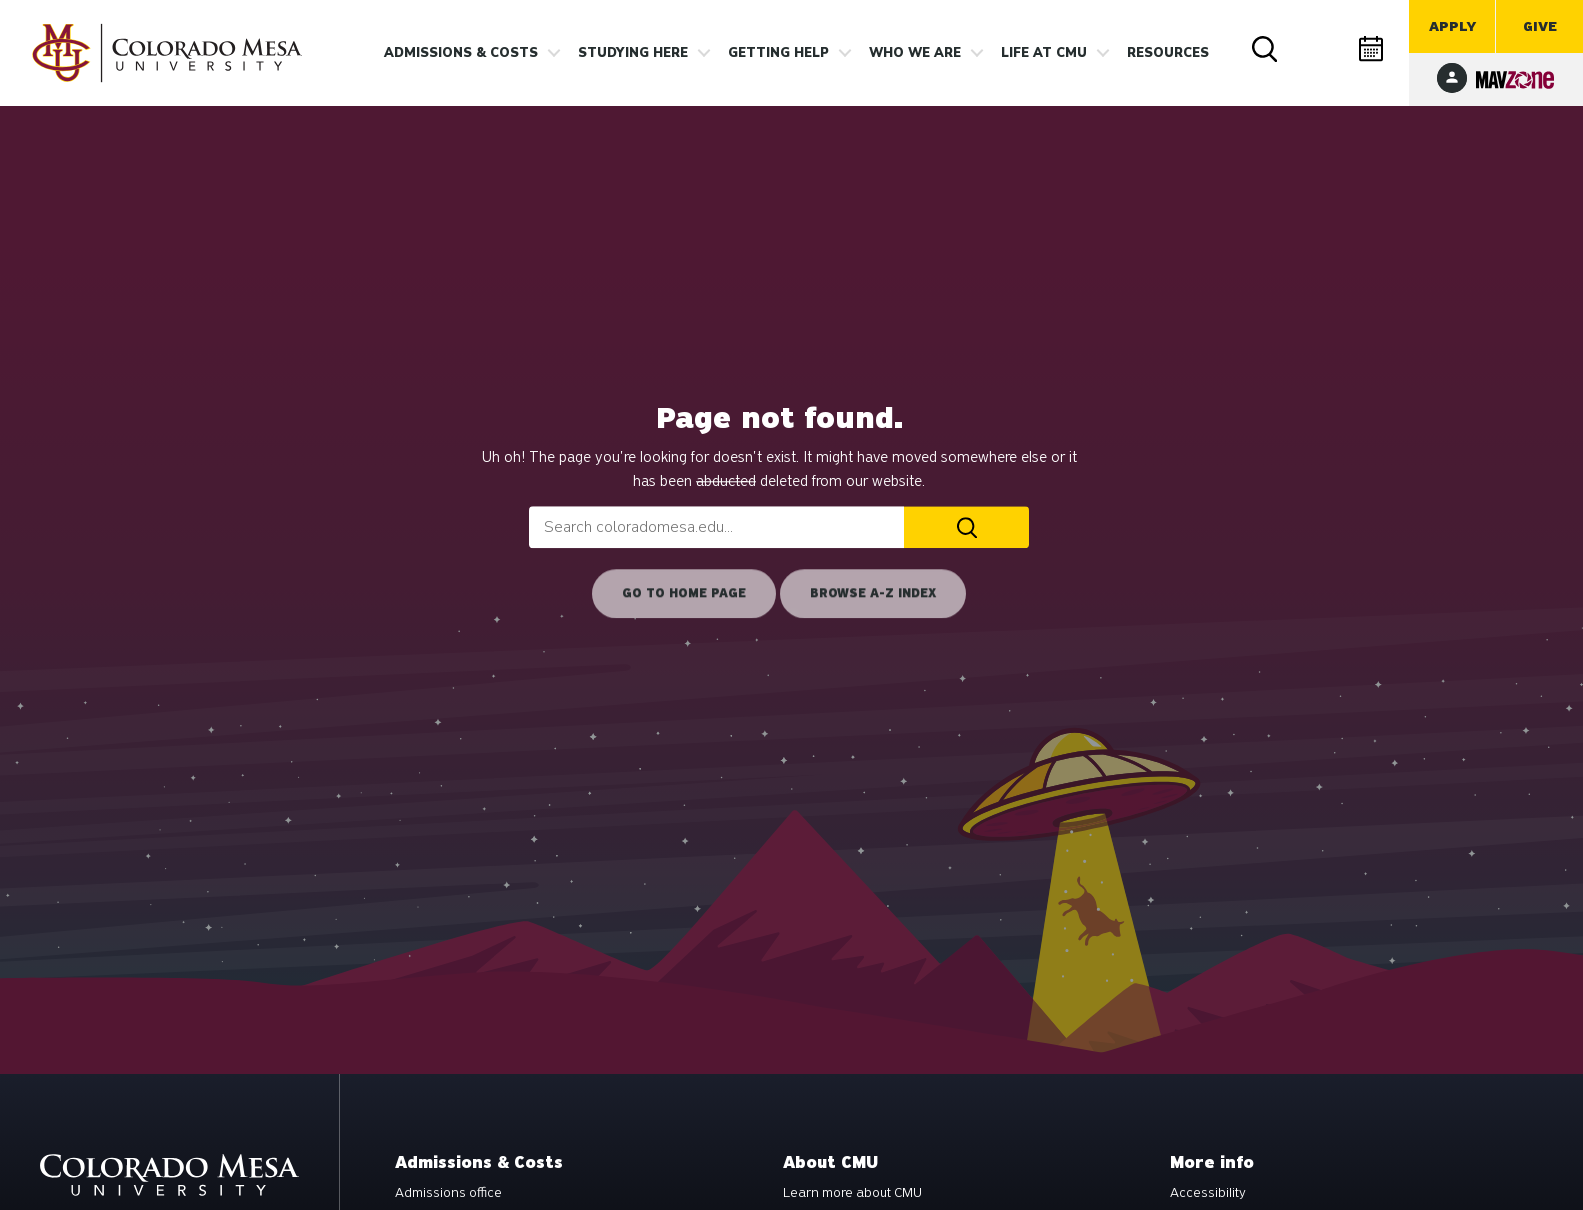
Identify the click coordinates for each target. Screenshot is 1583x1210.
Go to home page (684, 593)
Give (1540, 26)
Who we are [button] (915, 53)
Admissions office (448, 1193)
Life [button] (1044, 53)
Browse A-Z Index (873, 593)
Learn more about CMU (852, 1193)
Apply (1452, 26)
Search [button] (1267, 50)
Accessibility (1208, 1193)
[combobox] (716, 527)
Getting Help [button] (778, 53)
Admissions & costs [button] (461, 53)
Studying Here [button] (633, 53)
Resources (1168, 53)
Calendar (1373, 50)
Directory (1320, 50)
